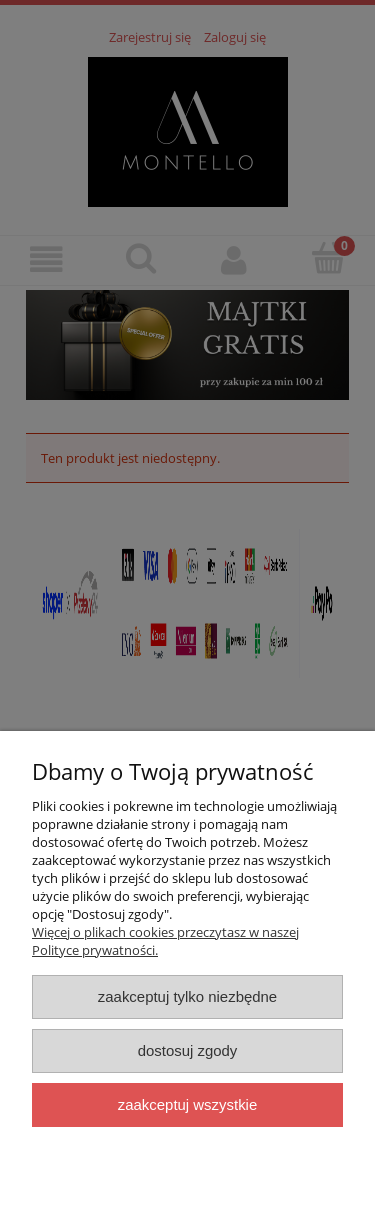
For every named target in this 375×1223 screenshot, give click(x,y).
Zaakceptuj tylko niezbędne (187, 996)
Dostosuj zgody (188, 1050)
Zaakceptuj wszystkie (187, 1104)
